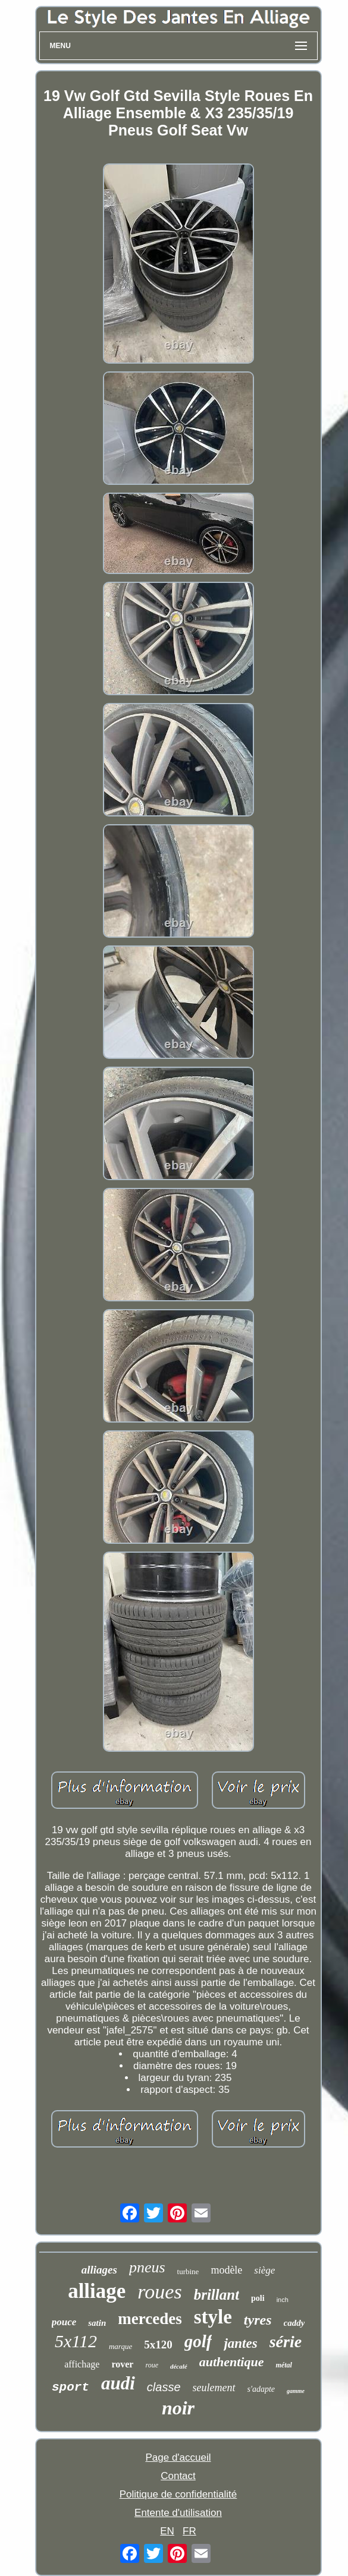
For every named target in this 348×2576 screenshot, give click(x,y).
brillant (216, 2295)
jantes (240, 2343)
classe (164, 2387)
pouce (64, 2322)
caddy (294, 2323)
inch (283, 2299)
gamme (296, 2391)
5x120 (158, 2344)
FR (189, 2531)
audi (118, 2383)
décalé (178, 2366)
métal (283, 2365)
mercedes (149, 2319)
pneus (147, 2267)
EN (167, 2531)
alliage (97, 2291)
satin (97, 2323)
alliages (99, 2269)
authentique (231, 2361)
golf (198, 2341)
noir (178, 2408)
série (285, 2341)
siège (264, 2270)
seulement (214, 2388)
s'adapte (261, 2389)
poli (258, 2298)
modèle (226, 2270)
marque (120, 2346)
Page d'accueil (178, 2457)
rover (122, 2364)
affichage (81, 2364)
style (213, 2317)
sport (70, 2387)
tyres (258, 2320)
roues (159, 2292)
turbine (188, 2271)
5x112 (76, 2341)
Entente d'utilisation (178, 2512)
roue (151, 2365)
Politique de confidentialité (178, 2494)
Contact (178, 2476)
